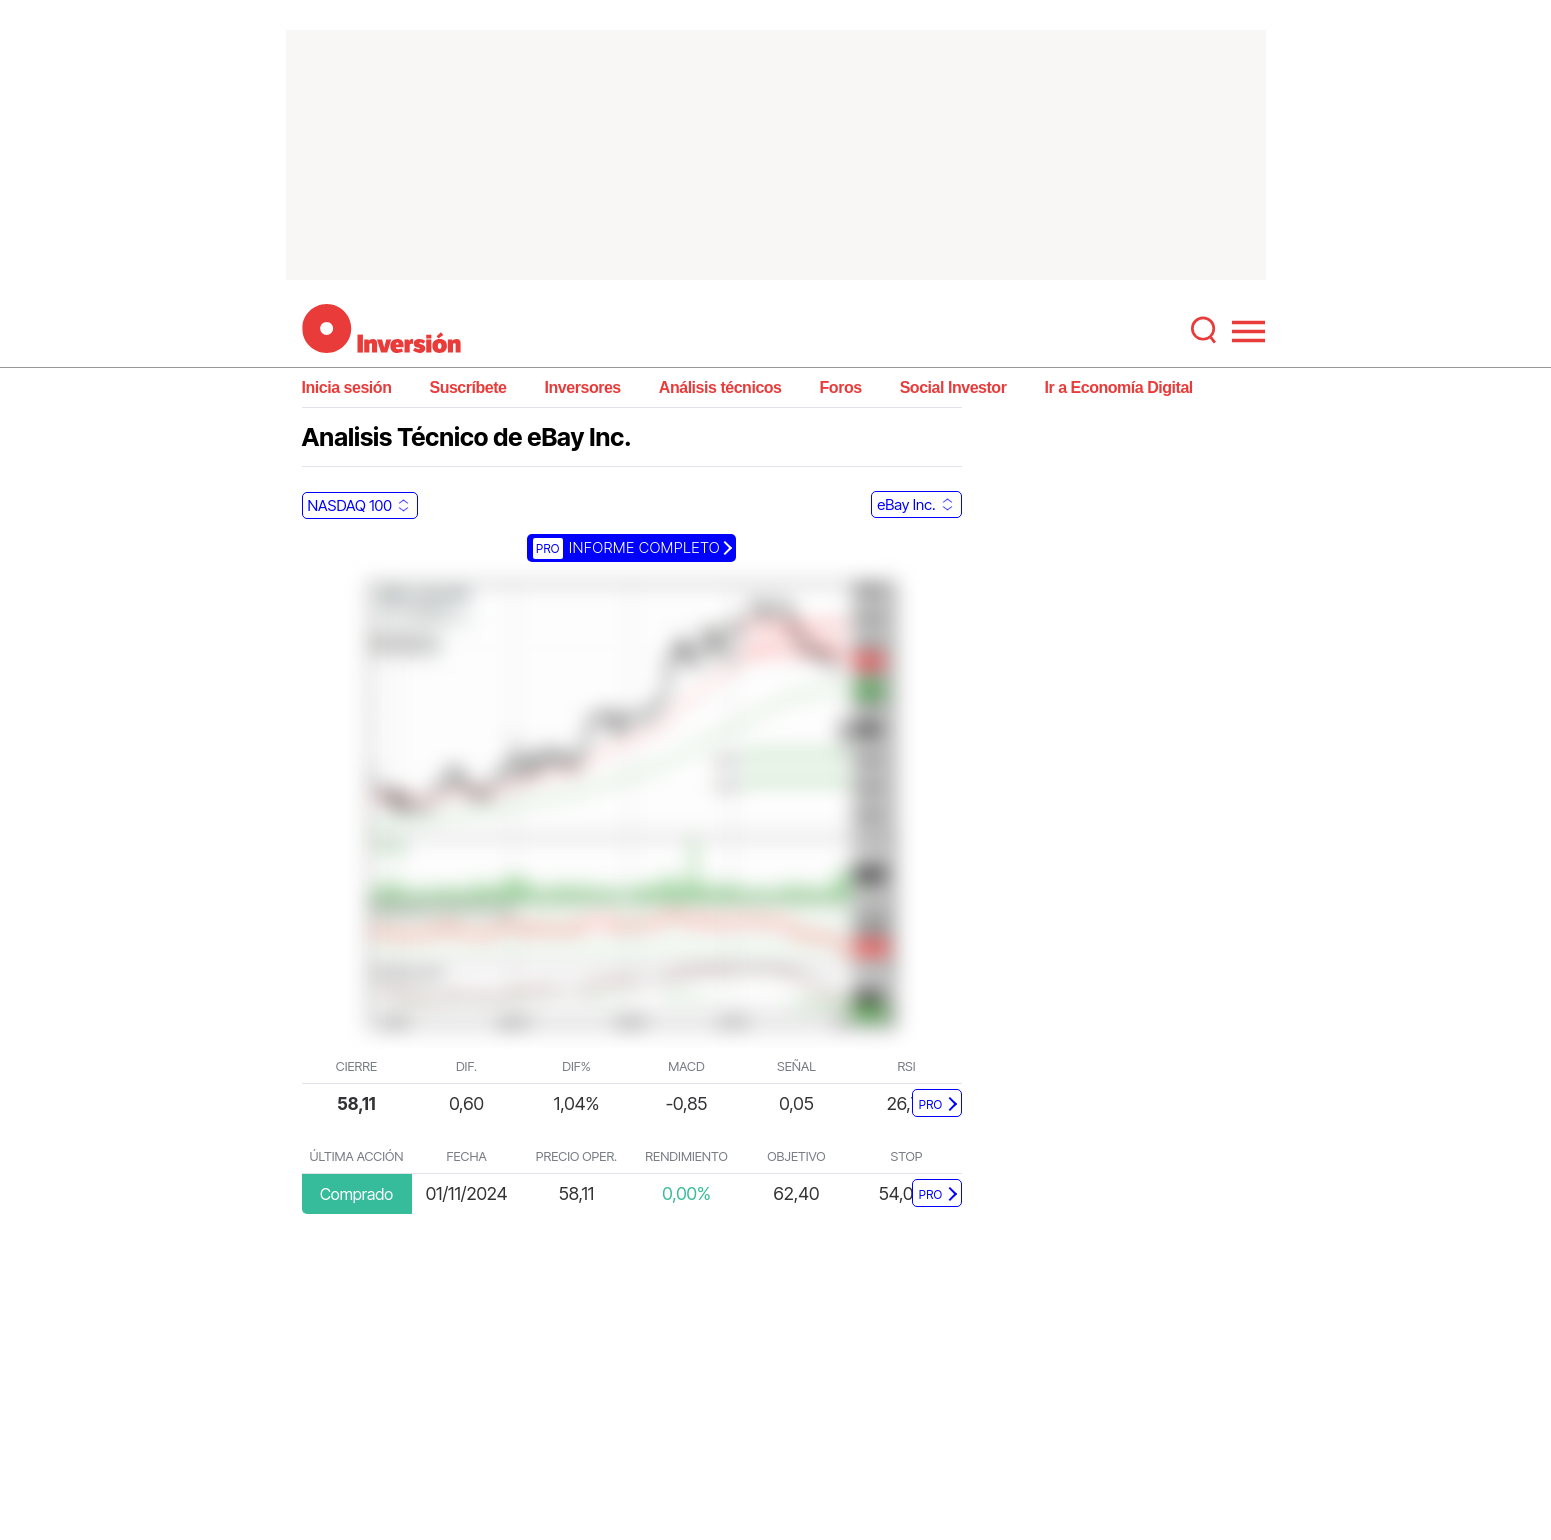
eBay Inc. (906, 504)
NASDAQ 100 (350, 505)
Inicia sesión (347, 387)
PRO (931, 1104)
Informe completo (626, 547)
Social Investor (953, 387)
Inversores (583, 387)
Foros (841, 387)
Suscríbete (467, 387)
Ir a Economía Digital (1118, 387)
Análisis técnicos (720, 387)
